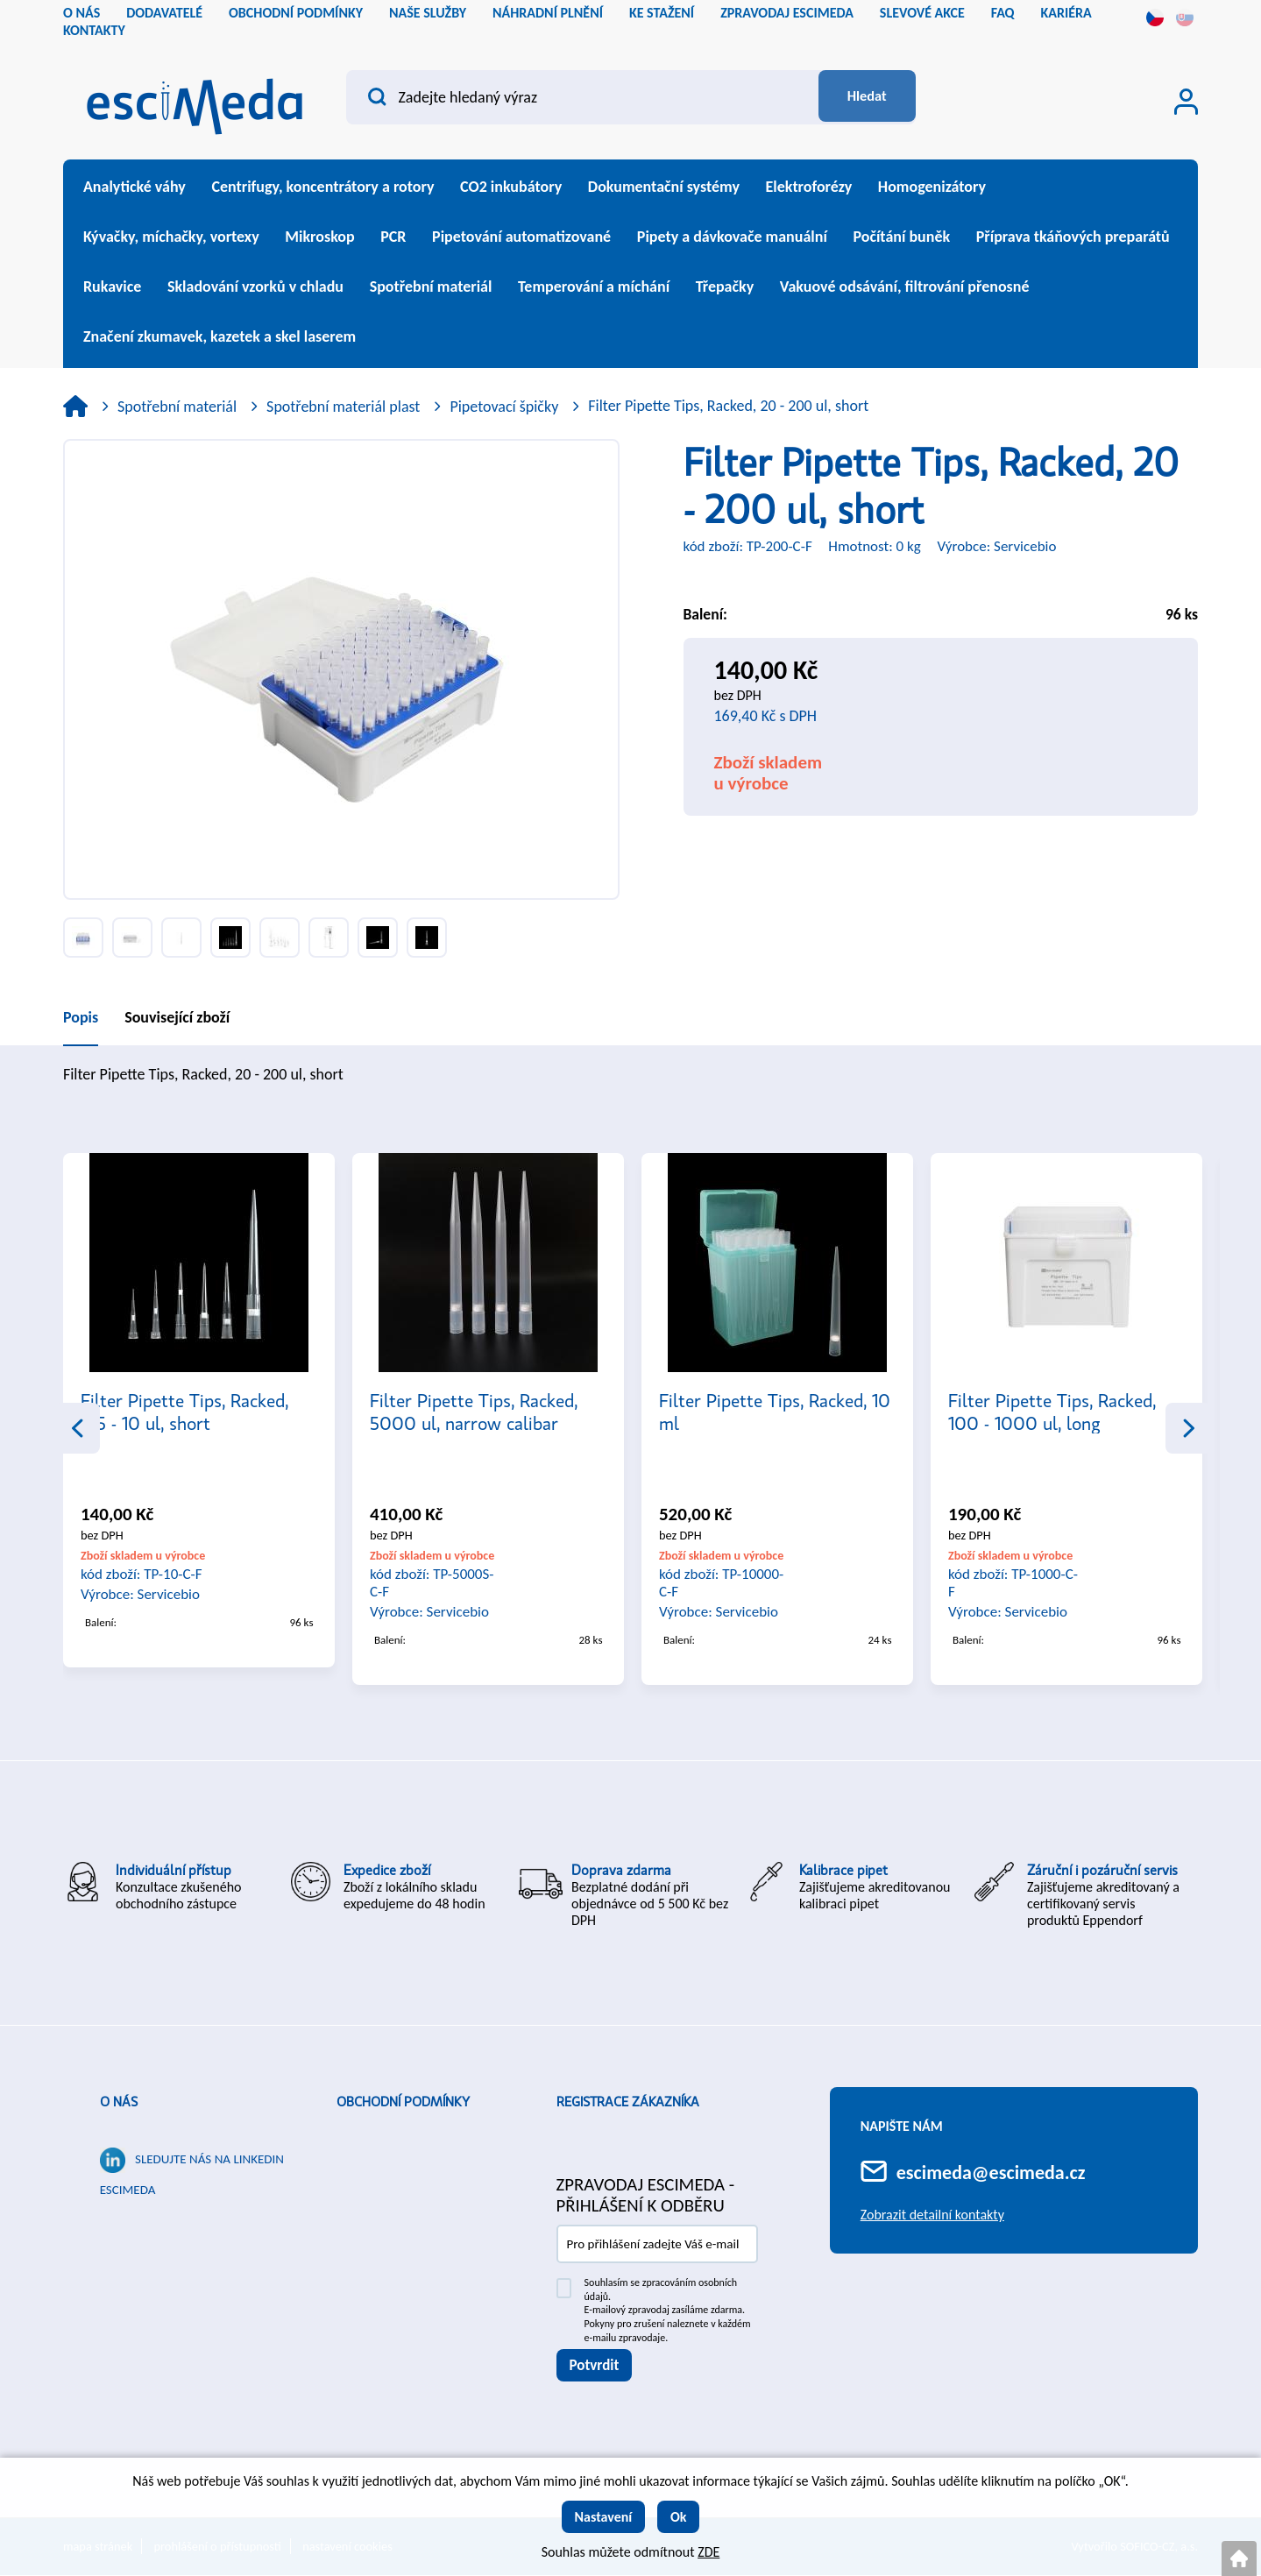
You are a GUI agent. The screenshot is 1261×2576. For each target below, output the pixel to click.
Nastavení (604, 2517)
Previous (77, 1428)
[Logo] (194, 101)
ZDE (708, 2552)
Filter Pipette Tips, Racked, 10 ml (774, 1411)
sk (1185, 17)
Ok (678, 2517)
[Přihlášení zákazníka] (1186, 101)
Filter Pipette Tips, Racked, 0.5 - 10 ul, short (184, 1411)
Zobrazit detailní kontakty (932, 2215)
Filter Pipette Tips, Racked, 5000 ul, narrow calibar (473, 1411)
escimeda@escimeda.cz (991, 2173)
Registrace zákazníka (627, 2103)
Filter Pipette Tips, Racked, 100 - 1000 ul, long (1052, 1411)
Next (1188, 1428)
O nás (119, 2103)
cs (1155, 17)
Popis (80, 1017)
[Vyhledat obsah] (860, 97)
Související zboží (177, 1017)
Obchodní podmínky (403, 2103)
